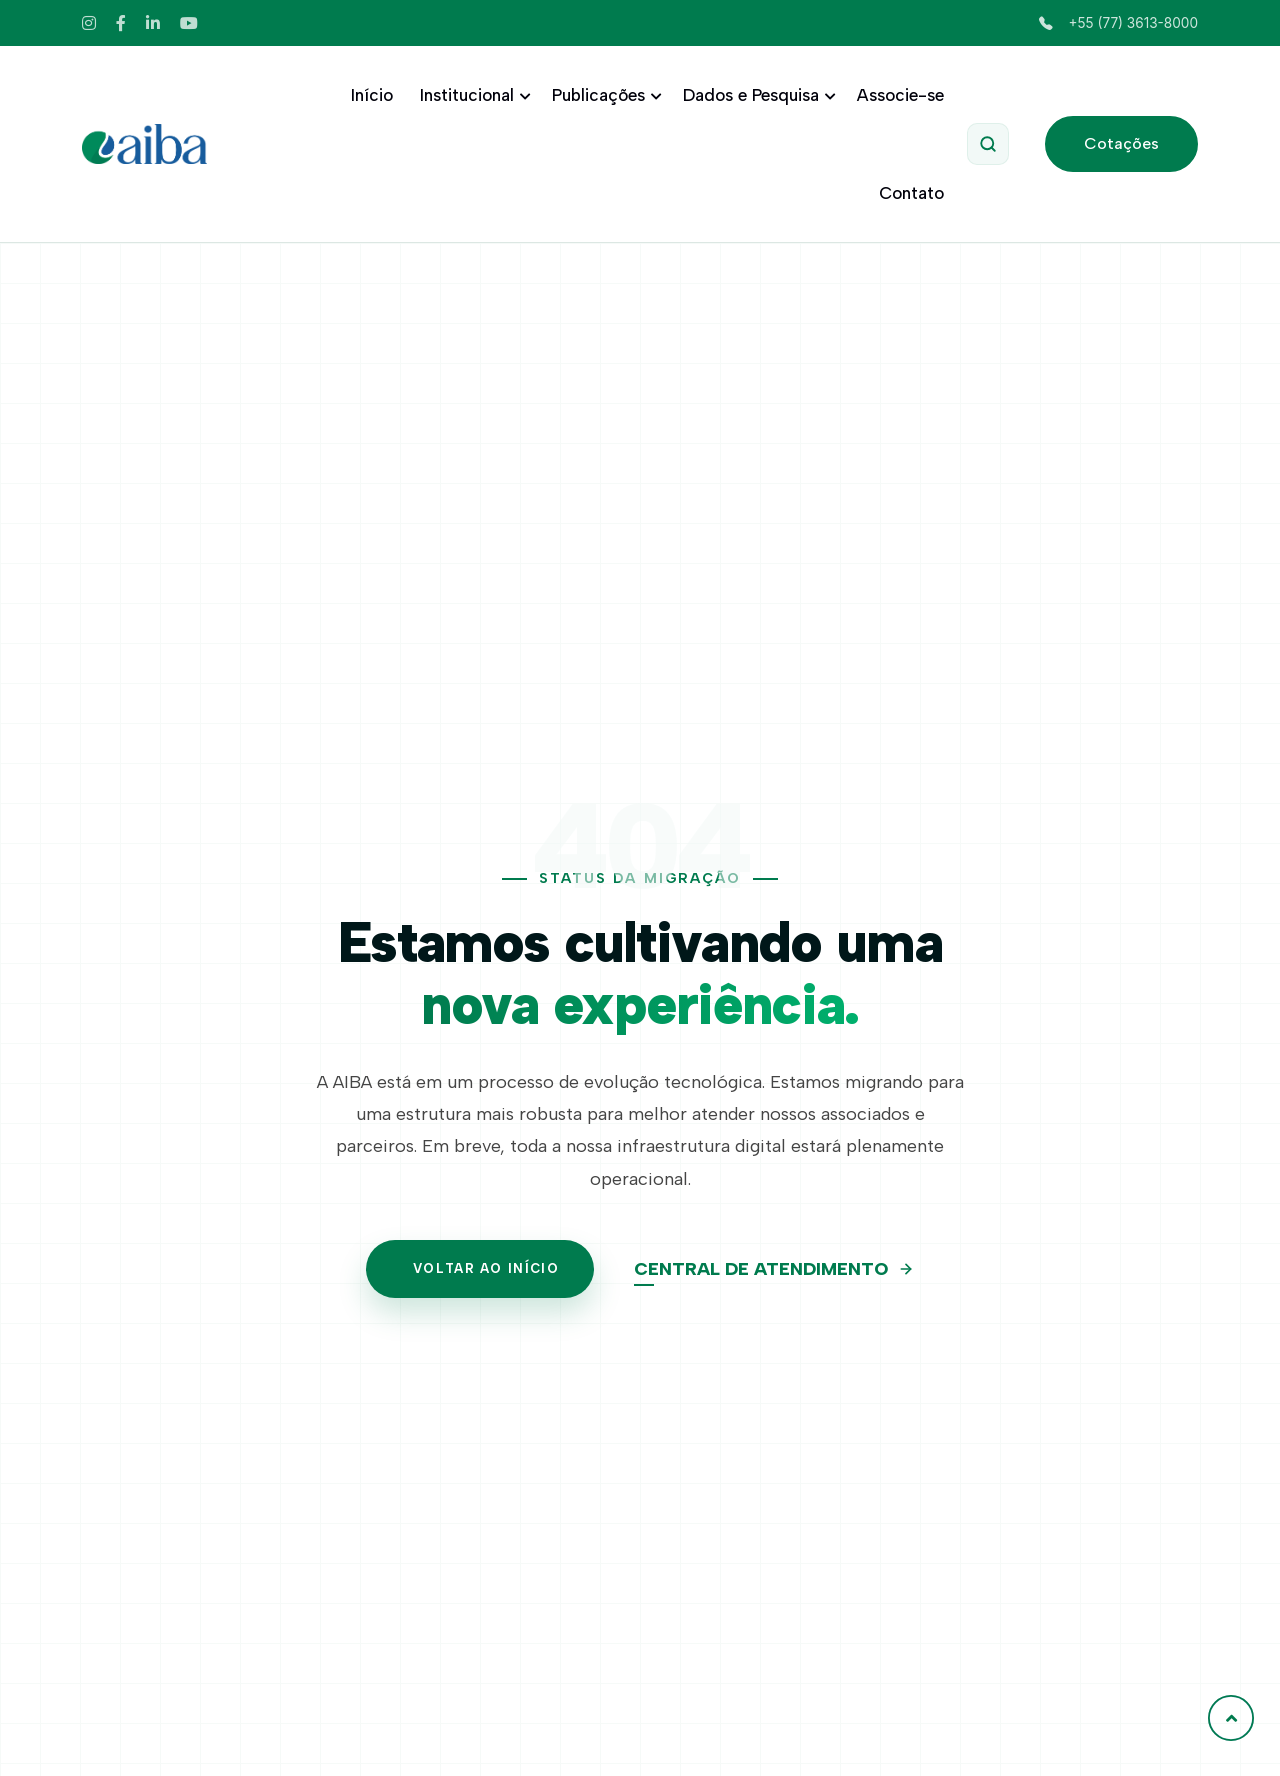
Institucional (472, 95)
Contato (911, 193)
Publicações (604, 95)
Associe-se (900, 95)
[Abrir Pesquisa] (988, 144)
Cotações (1121, 143)
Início (372, 95)
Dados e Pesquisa (756, 95)
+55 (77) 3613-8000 (1118, 23)
